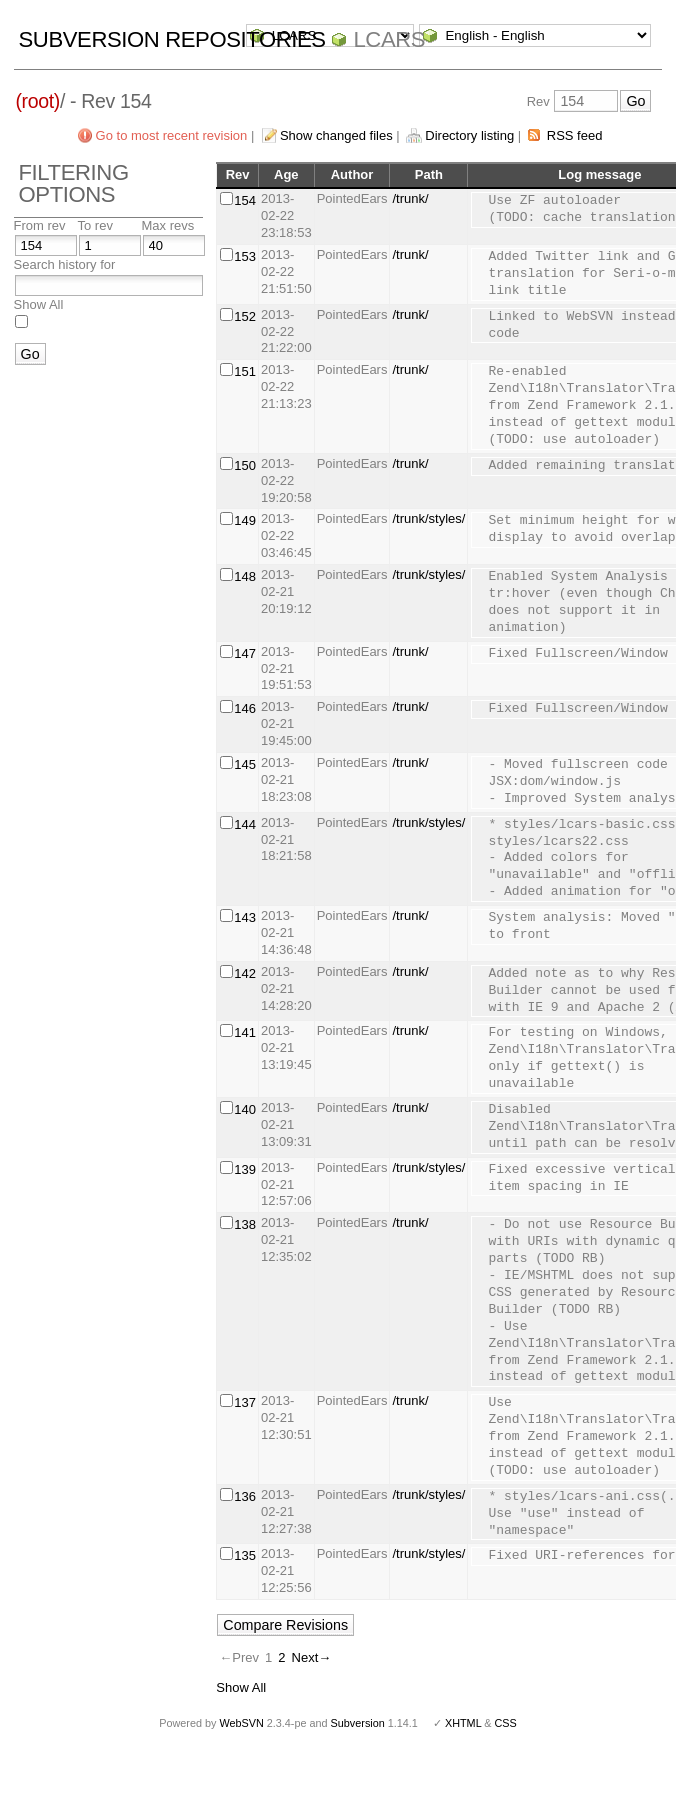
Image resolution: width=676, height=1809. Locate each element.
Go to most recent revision (172, 135)
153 (245, 256)
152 (245, 316)
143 (245, 917)
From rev (40, 225)
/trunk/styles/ (428, 518)
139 (245, 1169)
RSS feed (575, 135)
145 (245, 764)
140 (245, 1109)
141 (245, 1032)
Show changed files (336, 135)
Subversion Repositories (172, 39)
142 (245, 973)
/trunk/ (410, 198)
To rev (95, 225)
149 (245, 520)
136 (245, 1496)
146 (245, 708)
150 (245, 465)
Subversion (358, 1723)
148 (245, 576)
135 (245, 1555)
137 (245, 1402)
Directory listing (469, 135)
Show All (39, 304)
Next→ (312, 1657)
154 (245, 200)
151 (245, 371)
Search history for (65, 264)
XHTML (463, 1723)
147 (245, 653)
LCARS (389, 39)
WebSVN (241, 1723)
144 (245, 824)
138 (245, 1224)
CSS (506, 1723)
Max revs (168, 225)
